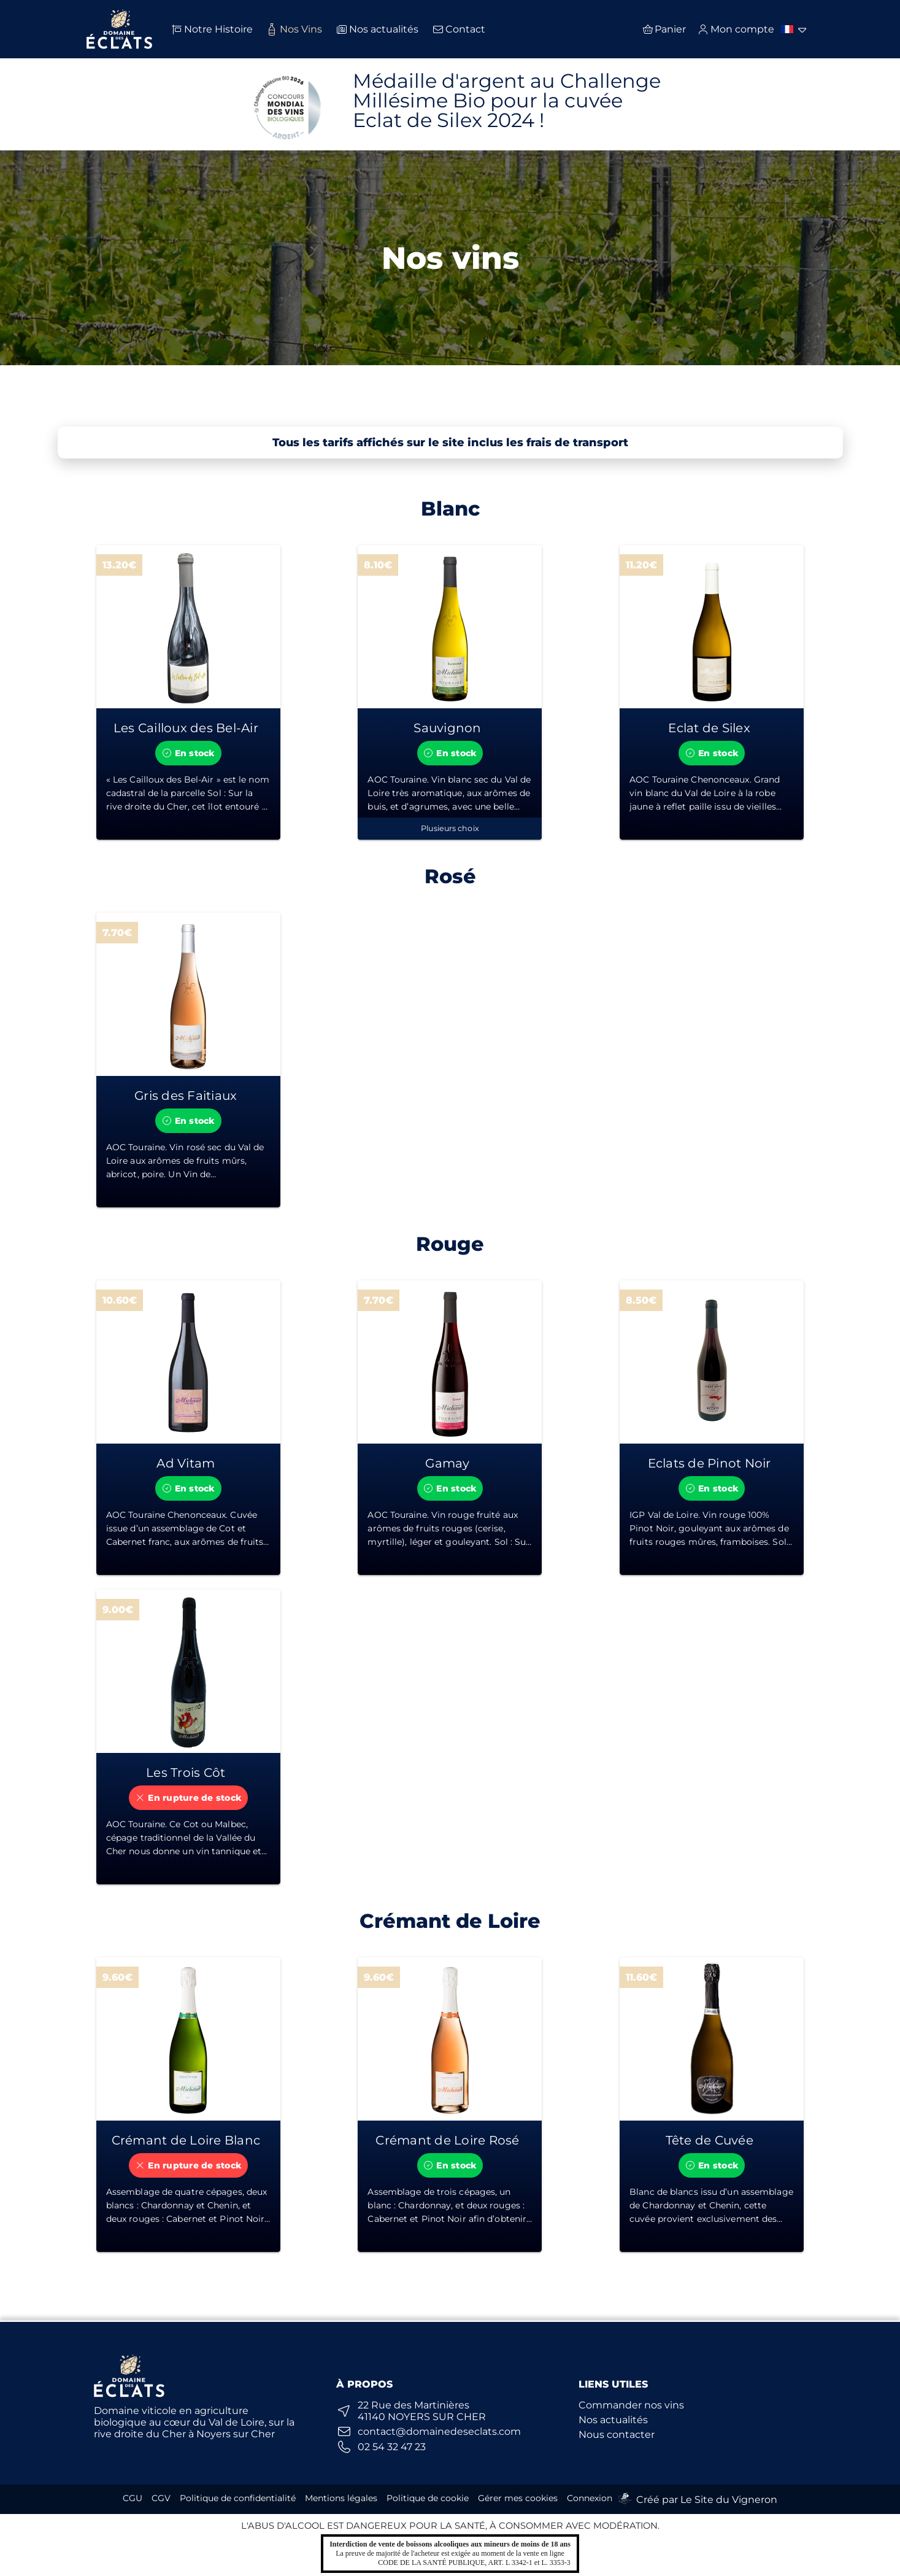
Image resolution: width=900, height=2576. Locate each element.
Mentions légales (341, 2498)
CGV (161, 2498)
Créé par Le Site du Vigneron (706, 2499)
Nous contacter (617, 2434)
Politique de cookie (428, 2498)
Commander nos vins (631, 2405)
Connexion (589, 2498)
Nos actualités (613, 2420)
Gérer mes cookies (518, 2498)
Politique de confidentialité (238, 2498)
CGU (132, 2498)
